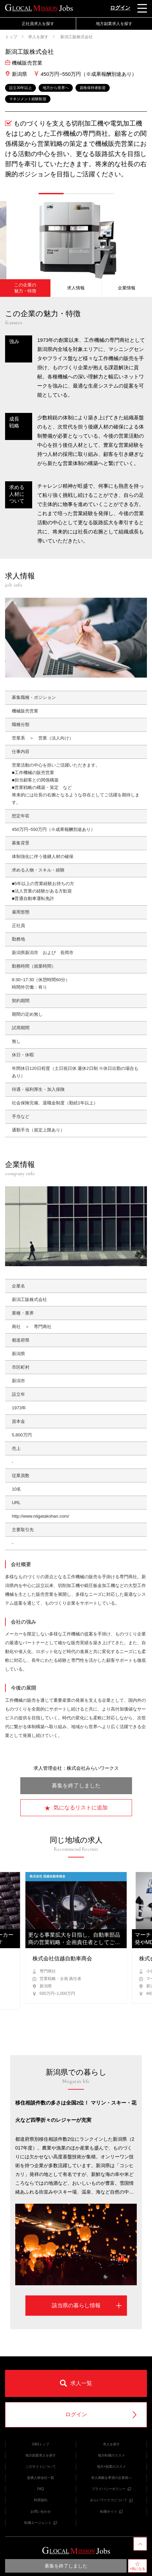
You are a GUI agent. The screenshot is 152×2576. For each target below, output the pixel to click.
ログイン (120, 7)
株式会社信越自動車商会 (62, 1958)
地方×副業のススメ (111, 2466)
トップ (11, 37)
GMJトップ (40, 2444)
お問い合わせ (40, 2511)
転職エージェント (40, 2523)
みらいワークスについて (111, 2500)
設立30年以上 (20, 88)
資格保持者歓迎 (93, 88)
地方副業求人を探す (114, 23)
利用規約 (40, 2500)
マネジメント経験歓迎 (27, 99)
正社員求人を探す (38, 23)
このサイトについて (40, 2466)
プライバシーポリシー (111, 2489)
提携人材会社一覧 (40, 2478)
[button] (51, 193)
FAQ (40, 2489)
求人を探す (38, 37)
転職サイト (111, 2511)
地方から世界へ (56, 88)
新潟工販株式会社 (76, 37)
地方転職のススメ (111, 2455)
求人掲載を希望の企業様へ (111, 2478)
